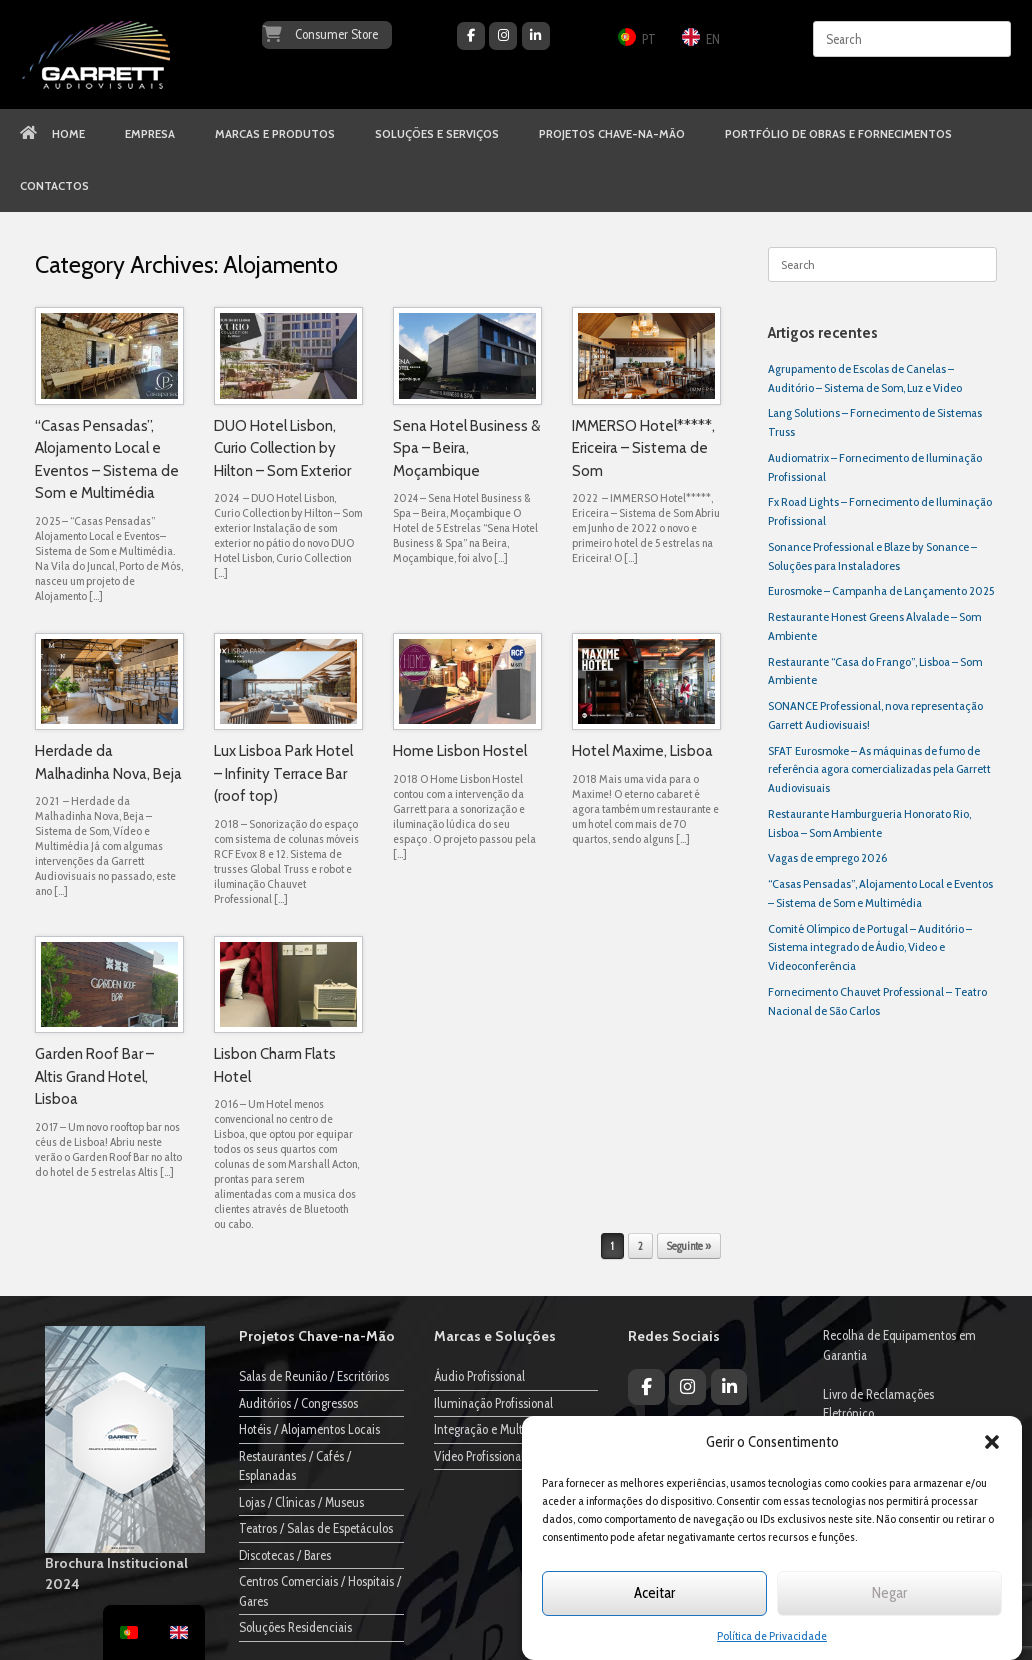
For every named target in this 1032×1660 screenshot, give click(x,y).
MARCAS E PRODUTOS (275, 134)
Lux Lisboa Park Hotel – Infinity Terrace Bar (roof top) (283, 773)
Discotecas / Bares (285, 1555)
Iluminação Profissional (493, 1403)
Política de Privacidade (772, 1635)
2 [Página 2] (640, 1246)
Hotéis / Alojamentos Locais (309, 1429)
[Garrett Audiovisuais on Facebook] (471, 36)
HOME (52, 134)
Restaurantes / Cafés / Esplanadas (295, 1466)
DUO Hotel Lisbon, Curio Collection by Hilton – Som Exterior (282, 448)
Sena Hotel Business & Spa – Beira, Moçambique (466, 448)
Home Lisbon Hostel (460, 751)
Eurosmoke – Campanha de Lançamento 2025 (881, 590)
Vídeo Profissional (479, 1456)
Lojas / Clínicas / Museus (301, 1502)
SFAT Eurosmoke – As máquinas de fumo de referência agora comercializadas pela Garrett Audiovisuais (879, 769)
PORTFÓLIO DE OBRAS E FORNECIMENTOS (838, 134)
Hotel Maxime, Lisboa (642, 751)
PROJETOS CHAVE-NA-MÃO (612, 134)
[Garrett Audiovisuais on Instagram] (503, 36)
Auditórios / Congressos (298, 1403)
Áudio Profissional (479, 1376)
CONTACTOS (54, 186)
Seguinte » (689, 1246)
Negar (889, 1593)
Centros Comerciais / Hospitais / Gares (320, 1591)
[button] (992, 1442)
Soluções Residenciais (295, 1627)
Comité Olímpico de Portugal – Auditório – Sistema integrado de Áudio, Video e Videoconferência (870, 947)
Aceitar (654, 1593)
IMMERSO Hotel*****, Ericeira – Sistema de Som (643, 448)
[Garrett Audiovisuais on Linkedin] (536, 36)
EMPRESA (150, 134)
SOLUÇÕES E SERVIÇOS (437, 134)
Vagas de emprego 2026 (827, 857)
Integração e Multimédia (496, 1429)
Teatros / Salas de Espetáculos (316, 1528)
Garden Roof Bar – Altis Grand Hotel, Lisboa (94, 1076)
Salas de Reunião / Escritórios (314, 1376)
